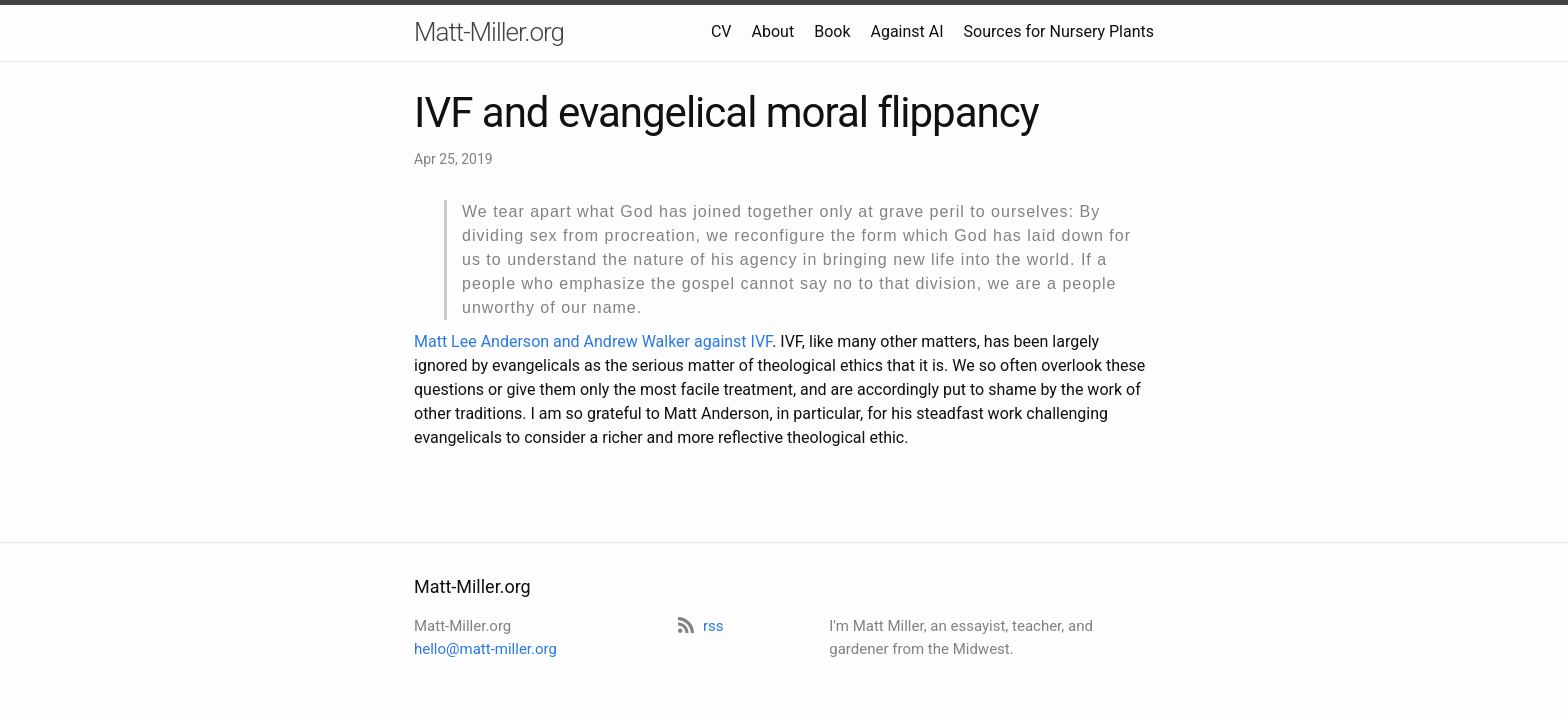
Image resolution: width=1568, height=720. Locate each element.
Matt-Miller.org (489, 32)
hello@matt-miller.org (485, 649)
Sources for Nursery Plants (1059, 31)
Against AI (906, 31)
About (773, 31)
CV (721, 31)
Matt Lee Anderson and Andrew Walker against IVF (593, 341)
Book (832, 31)
